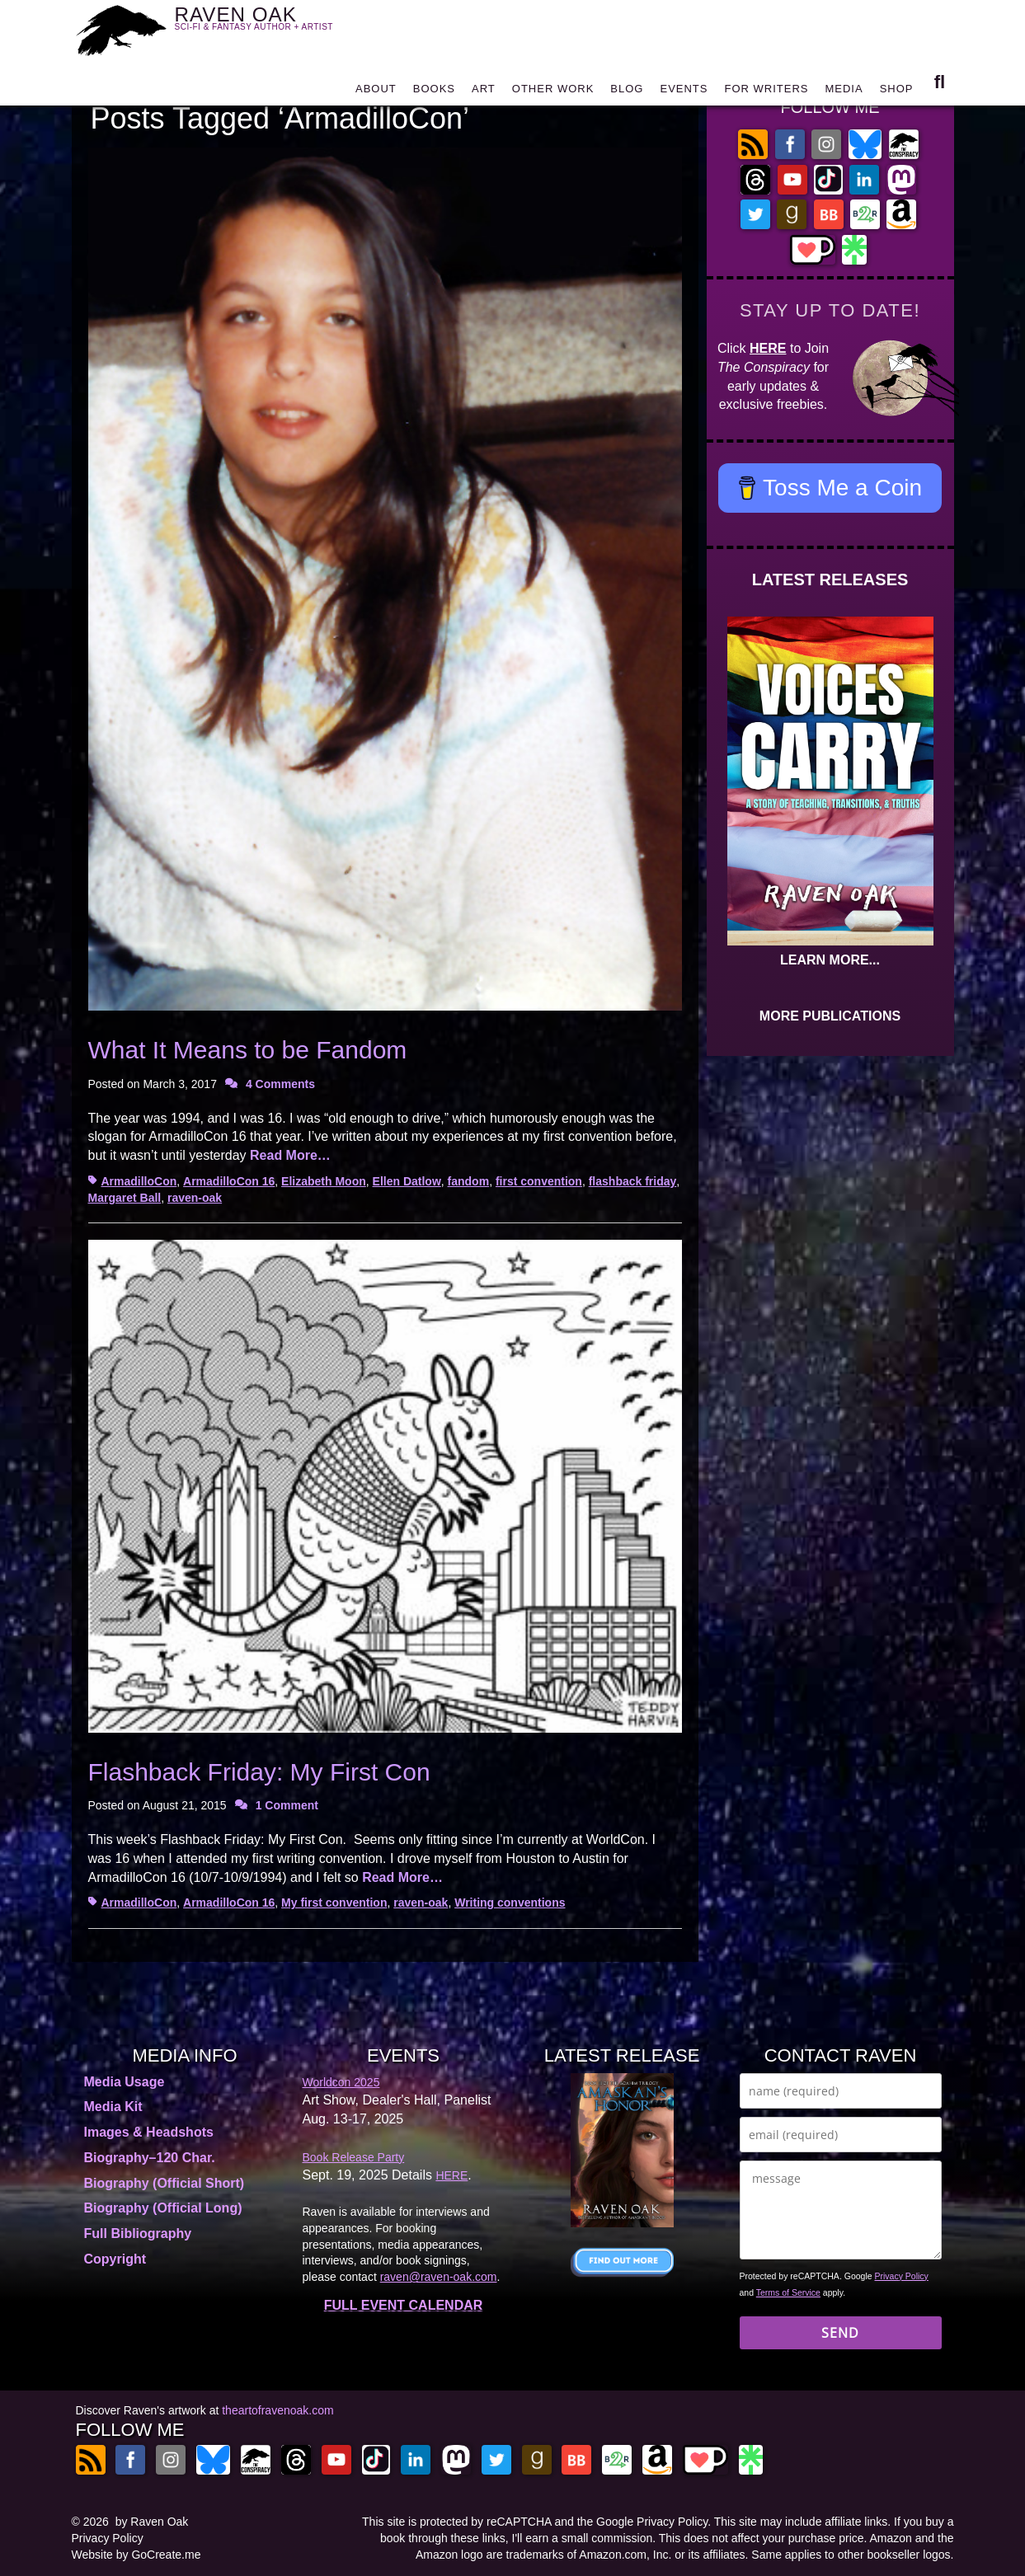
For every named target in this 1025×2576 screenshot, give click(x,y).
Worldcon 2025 (341, 2082)
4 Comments (280, 1084)
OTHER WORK (553, 93)
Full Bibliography (138, 2233)
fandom (469, 1181)
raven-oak (194, 1197)
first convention (539, 1181)
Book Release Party (354, 2157)
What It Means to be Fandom (247, 1049)
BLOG (626, 93)
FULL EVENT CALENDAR (403, 2305)
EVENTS (684, 93)
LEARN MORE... (830, 960)
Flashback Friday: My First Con (259, 1771)
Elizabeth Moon (323, 1181)
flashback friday (633, 1181)
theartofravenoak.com (277, 2410)
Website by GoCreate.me (136, 2554)
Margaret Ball (125, 1197)
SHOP (897, 93)
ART (484, 93)
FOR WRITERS (766, 93)
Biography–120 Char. (149, 2158)
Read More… (290, 1155)
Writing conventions (509, 1902)
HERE (768, 348)
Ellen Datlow (407, 1181)
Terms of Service (788, 2292)
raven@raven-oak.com (438, 2276)
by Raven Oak (152, 2521)
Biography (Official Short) (164, 2183)
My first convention (334, 1902)
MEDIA (844, 93)
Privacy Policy (902, 2276)
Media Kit (113, 2107)
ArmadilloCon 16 (229, 1181)
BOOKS (434, 93)
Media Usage (124, 2082)
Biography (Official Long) (163, 2208)
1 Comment (287, 1805)
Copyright (115, 2259)
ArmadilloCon (139, 1181)
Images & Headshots (149, 2132)
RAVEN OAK (278, 26)
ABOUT (376, 93)
